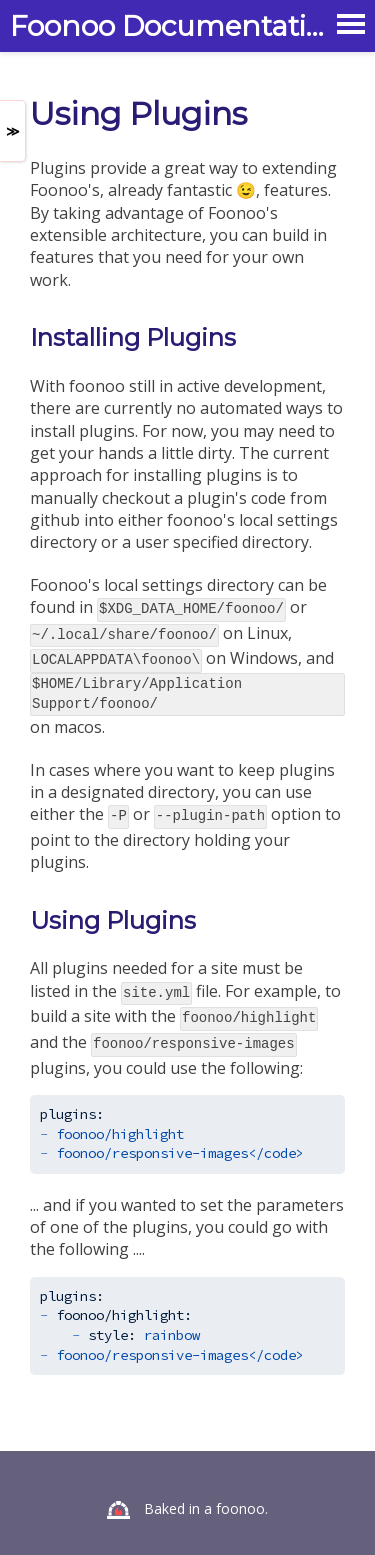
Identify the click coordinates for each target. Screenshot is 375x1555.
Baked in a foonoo (204, 1494)
